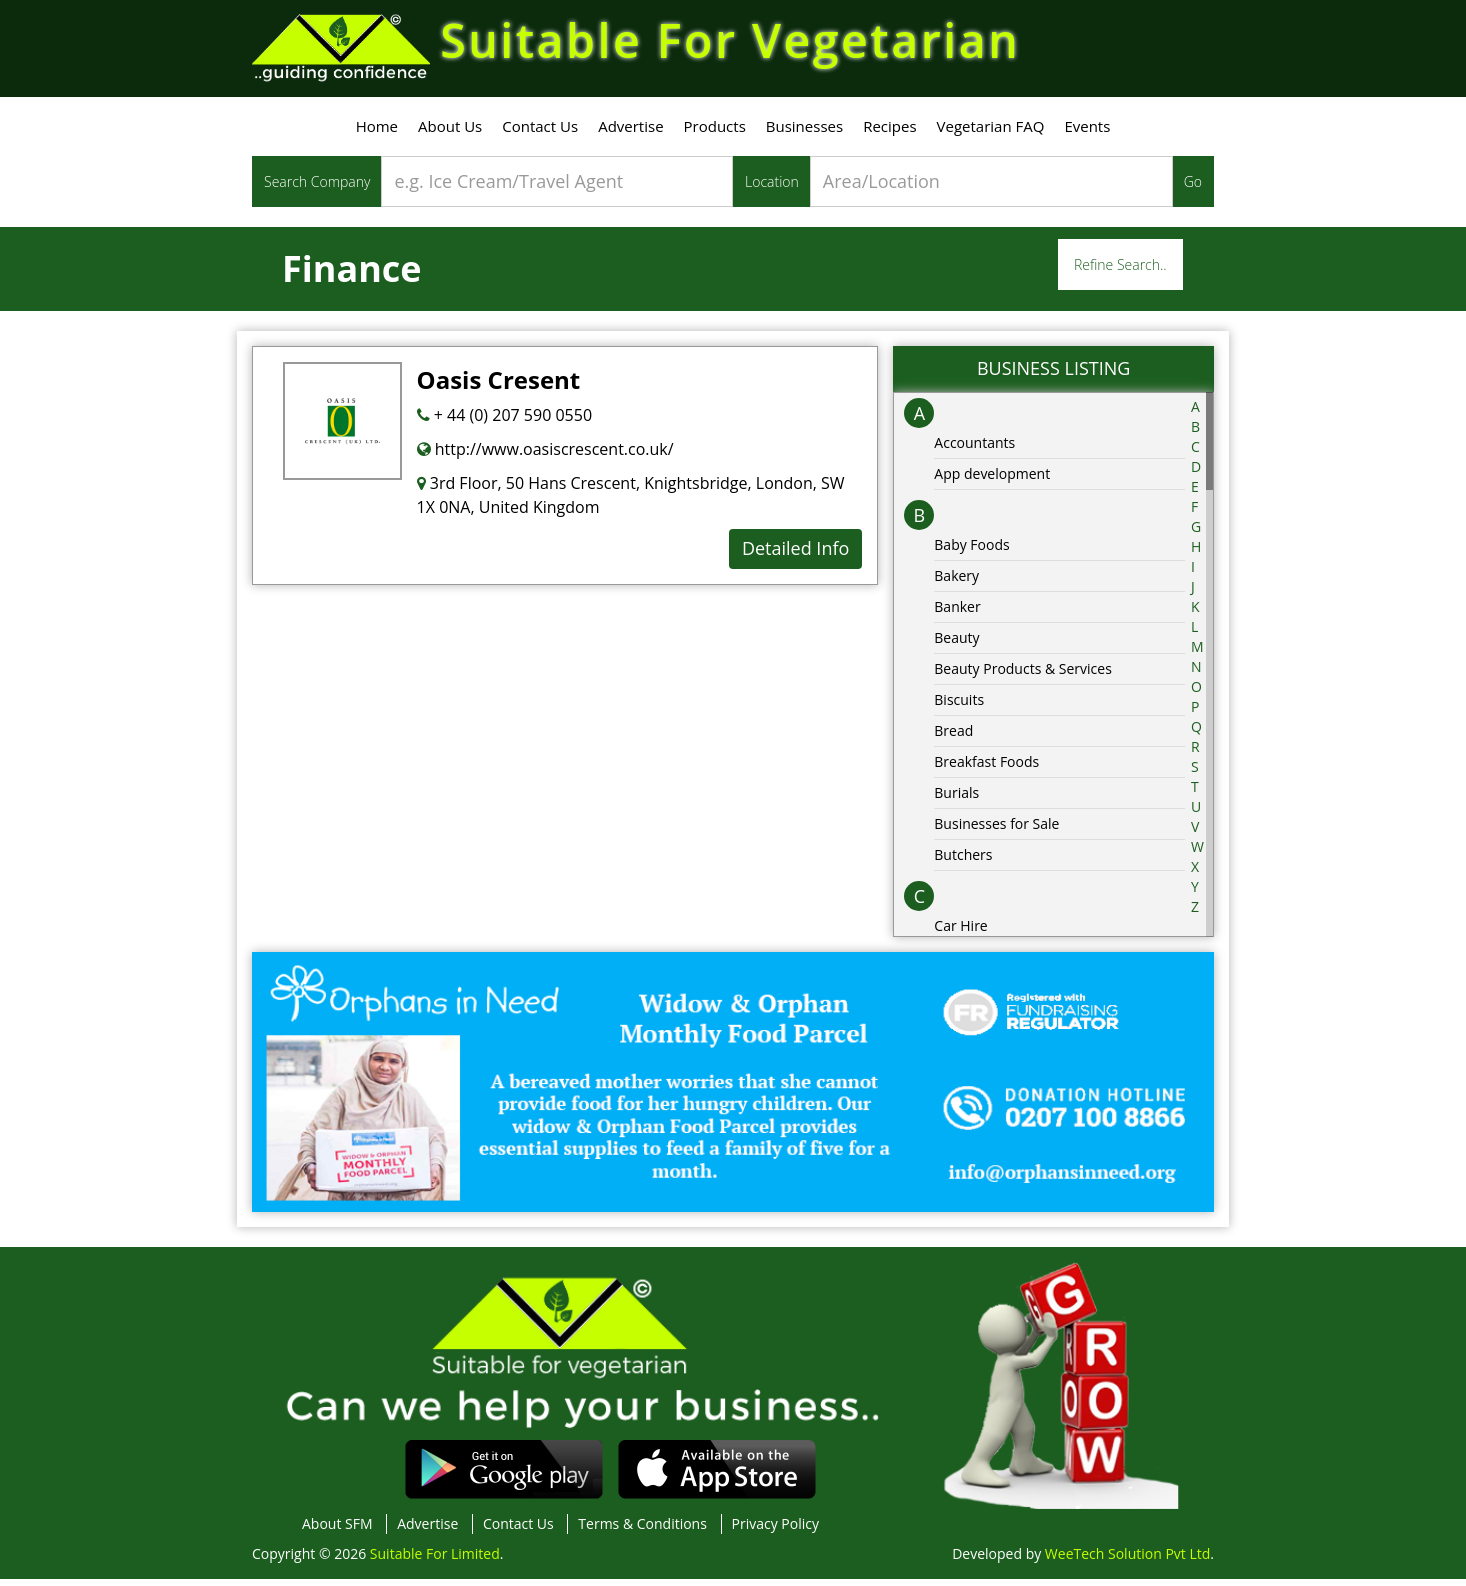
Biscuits (959, 705)
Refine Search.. (1120, 271)
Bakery (956, 581)
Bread (953, 736)
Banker (957, 612)
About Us (450, 133)
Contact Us (540, 133)
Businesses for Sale (996, 829)
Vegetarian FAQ (991, 133)
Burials (956, 798)
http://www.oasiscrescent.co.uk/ (545, 456)
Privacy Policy (775, 1530)
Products (715, 133)
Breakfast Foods (986, 767)
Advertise (630, 133)
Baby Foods (971, 550)
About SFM (337, 1530)
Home (377, 133)
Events (1087, 133)
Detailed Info (795, 555)
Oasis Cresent (499, 386)
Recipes (889, 133)
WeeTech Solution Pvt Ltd (1127, 1560)
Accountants (974, 448)
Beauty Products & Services (1023, 674)
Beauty (956, 643)
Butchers (963, 860)
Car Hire (960, 931)
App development (992, 479)
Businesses (804, 133)
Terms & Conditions (642, 1530)
